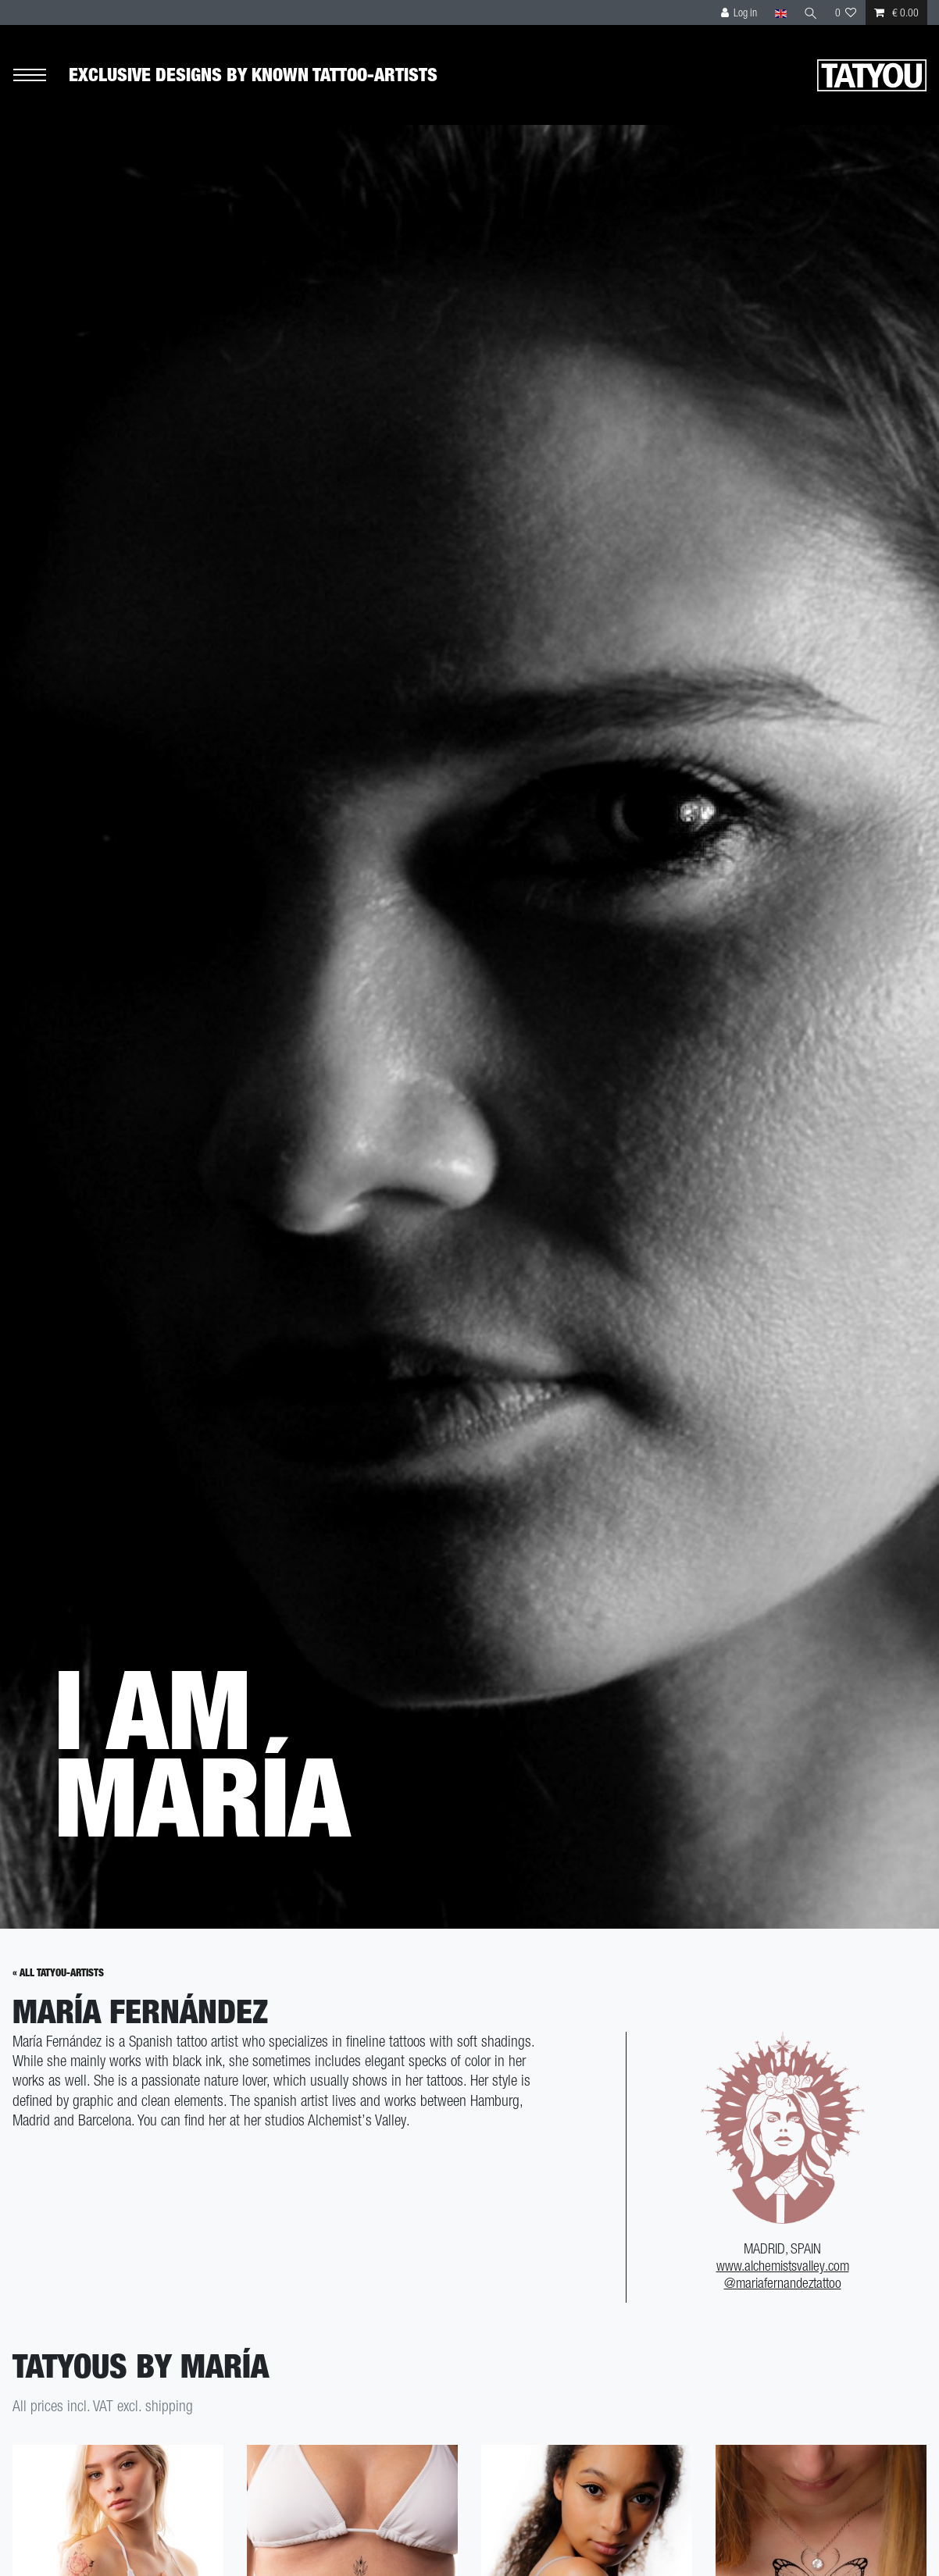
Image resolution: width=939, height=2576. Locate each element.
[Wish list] (846, 12)
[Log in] (739, 12)
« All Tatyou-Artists (58, 1973)
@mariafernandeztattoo (782, 2283)
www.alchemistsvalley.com (782, 2265)
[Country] (780, 12)
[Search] (811, 12)
